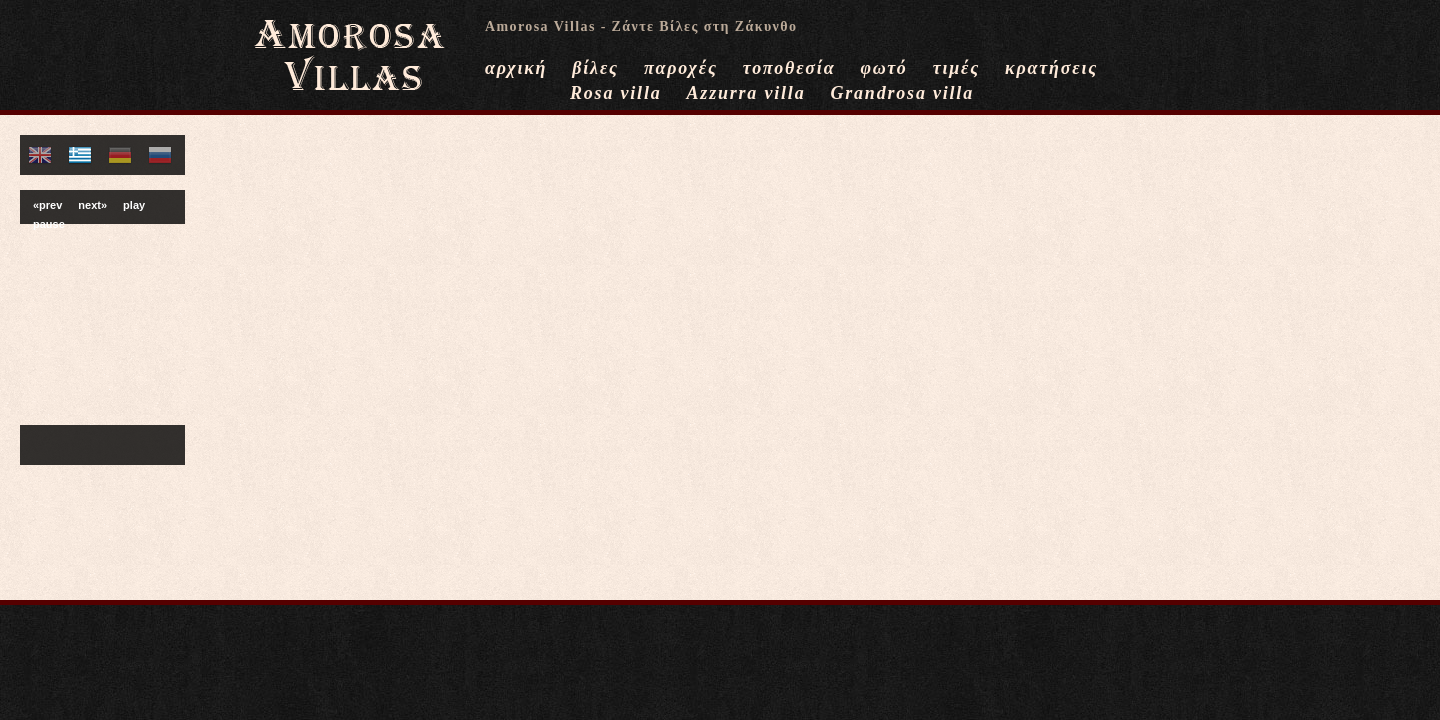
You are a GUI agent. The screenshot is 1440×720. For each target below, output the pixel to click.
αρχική (516, 68)
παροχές (681, 68)
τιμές (956, 68)
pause (49, 224)
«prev (47, 205)
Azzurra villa (746, 93)
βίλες (595, 68)
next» (92, 205)
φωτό (883, 68)
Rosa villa (616, 93)
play (134, 205)
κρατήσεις (1051, 68)
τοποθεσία (789, 68)
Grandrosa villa (902, 93)
